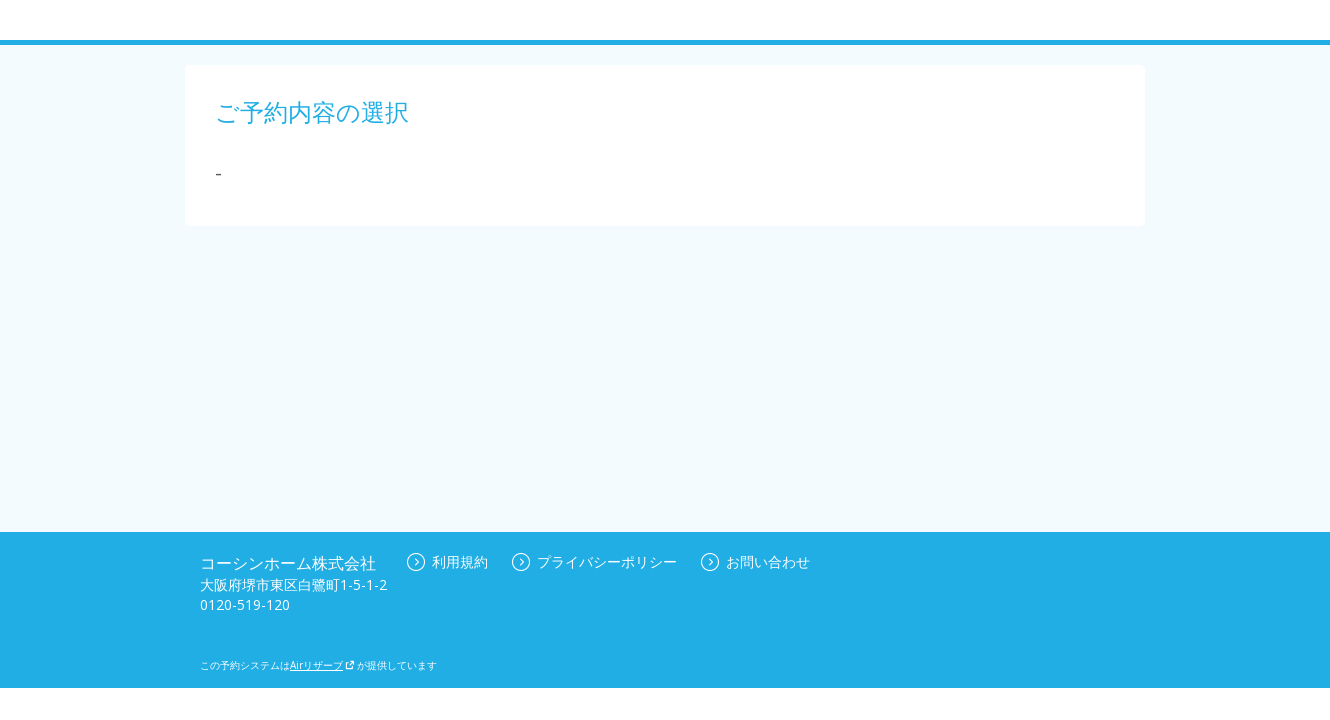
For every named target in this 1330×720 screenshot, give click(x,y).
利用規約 (447, 561)
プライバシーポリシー (594, 561)
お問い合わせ (755, 561)
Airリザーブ (322, 665)
